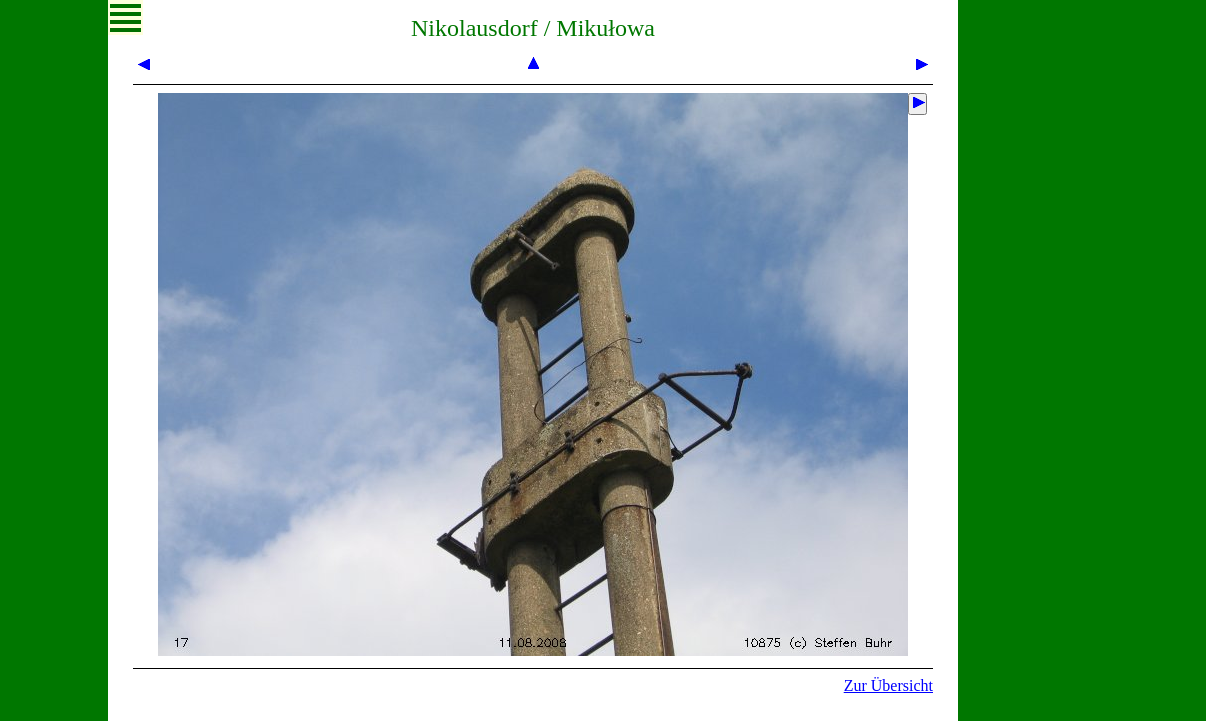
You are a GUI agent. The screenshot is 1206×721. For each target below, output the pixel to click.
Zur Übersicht (888, 685)
